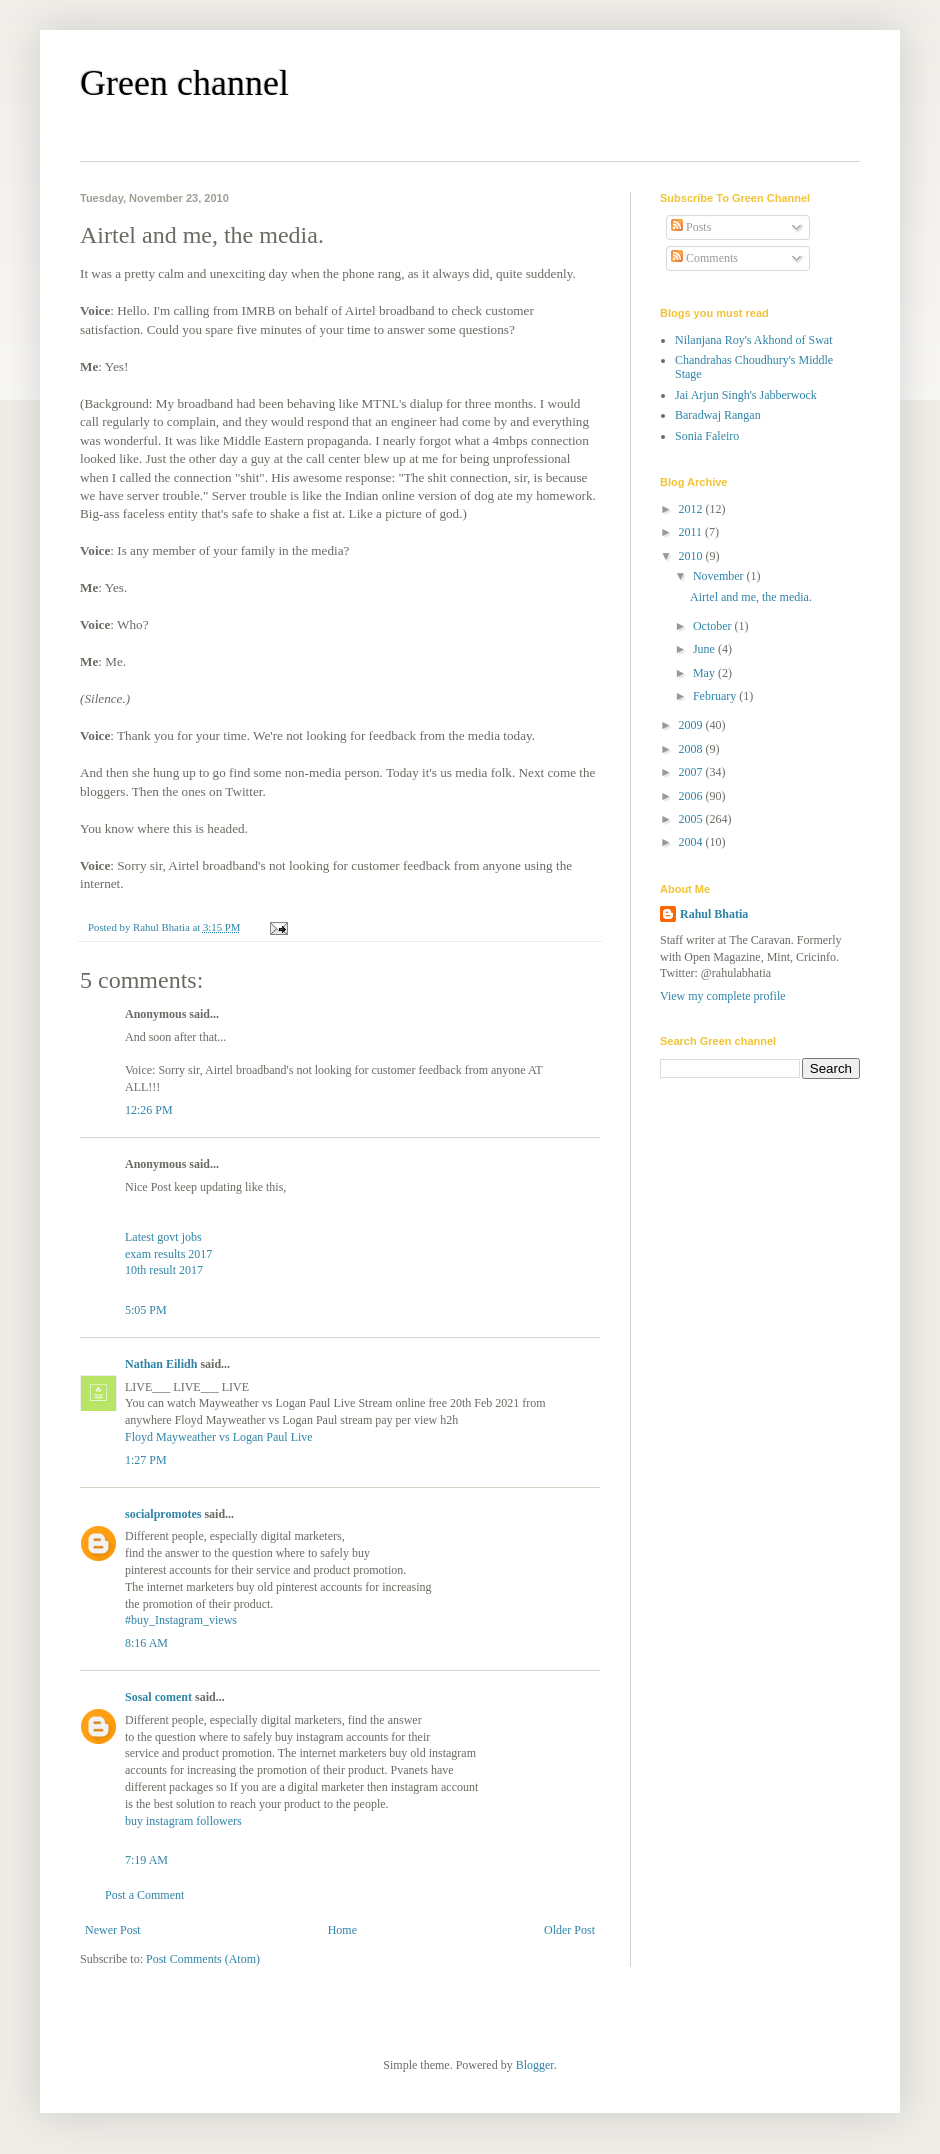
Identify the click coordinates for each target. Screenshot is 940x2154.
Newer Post (113, 1930)
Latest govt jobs (163, 1237)
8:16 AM (146, 1643)
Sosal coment (158, 1697)
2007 (692, 772)
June (705, 649)
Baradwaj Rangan (718, 415)
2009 (692, 725)
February (716, 696)
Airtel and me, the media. (751, 597)
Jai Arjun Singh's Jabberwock (746, 395)
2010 (692, 556)
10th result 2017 (164, 1270)
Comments (704, 258)
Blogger (535, 2065)
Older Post (569, 1930)
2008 (692, 749)
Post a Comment (144, 1895)
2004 (692, 842)
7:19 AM (146, 1860)
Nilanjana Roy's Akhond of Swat (753, 340)
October (714, 626)
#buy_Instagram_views (181, 1620)
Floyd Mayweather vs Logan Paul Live (219, 1437)
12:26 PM (149, 1110)
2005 (692, 819)
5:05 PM (146, 1310)
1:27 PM (146, 1460)
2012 (692, 509)
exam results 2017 (168, 1254)
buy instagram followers (183, 1821)
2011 (692, 532)
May (705, 673)
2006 (692, 796)
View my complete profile (723, 996)
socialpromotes (163, 1514)
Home (342, 1930)
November (720, 576)
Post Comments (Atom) (203, 1959)
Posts (691, 227)
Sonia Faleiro (707, 436)
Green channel (184, 83)
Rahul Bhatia (714, 914)
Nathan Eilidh (161, 1364)
